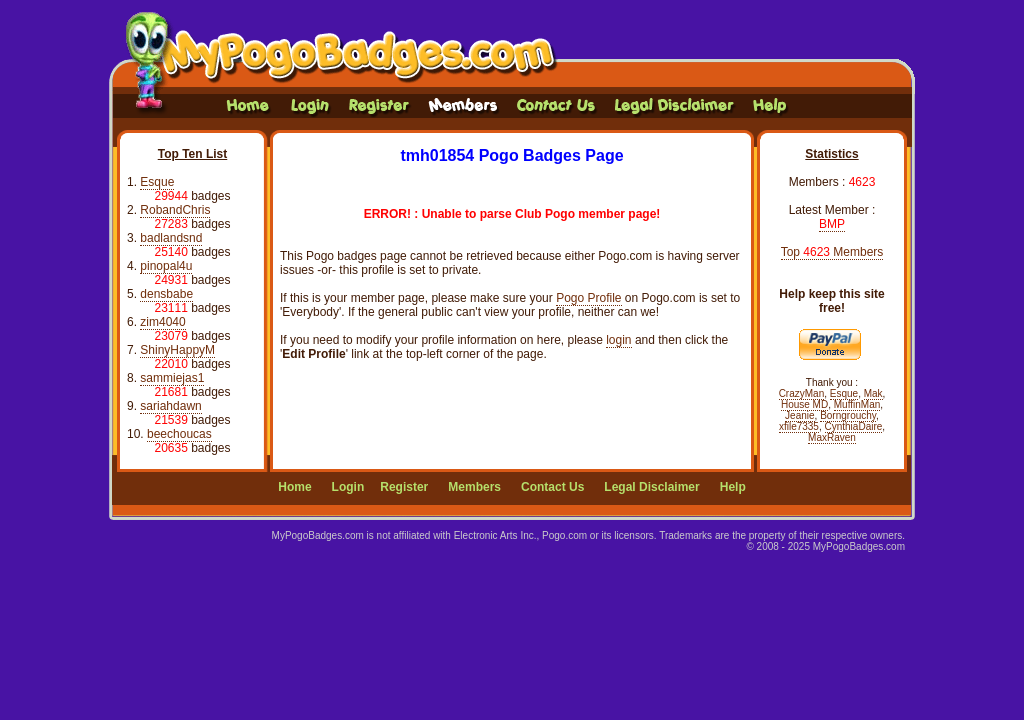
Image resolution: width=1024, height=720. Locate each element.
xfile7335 (799, 426)
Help (733, 487)
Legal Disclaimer (651, 487)
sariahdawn (170, 406)
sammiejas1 (172, 378)
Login (348, 487)
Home (294, 487)
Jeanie (799, 415)
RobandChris (175, 210)
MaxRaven (832, 437)
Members (474, 487)
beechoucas (179, 434)
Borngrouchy (848, 415)
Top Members (832, 252)
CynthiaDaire (854, 426)
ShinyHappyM (177, 350)
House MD (804, 404)
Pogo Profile (588, 298)
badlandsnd (171, 238)
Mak (873, 393)
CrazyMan (802, 393)
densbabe (166, 294)
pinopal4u (166, 266)
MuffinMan (857, 404)
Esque (157, 182)
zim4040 (162, 322)
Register (404, 487)
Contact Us (552, 487)
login (618, 340)
